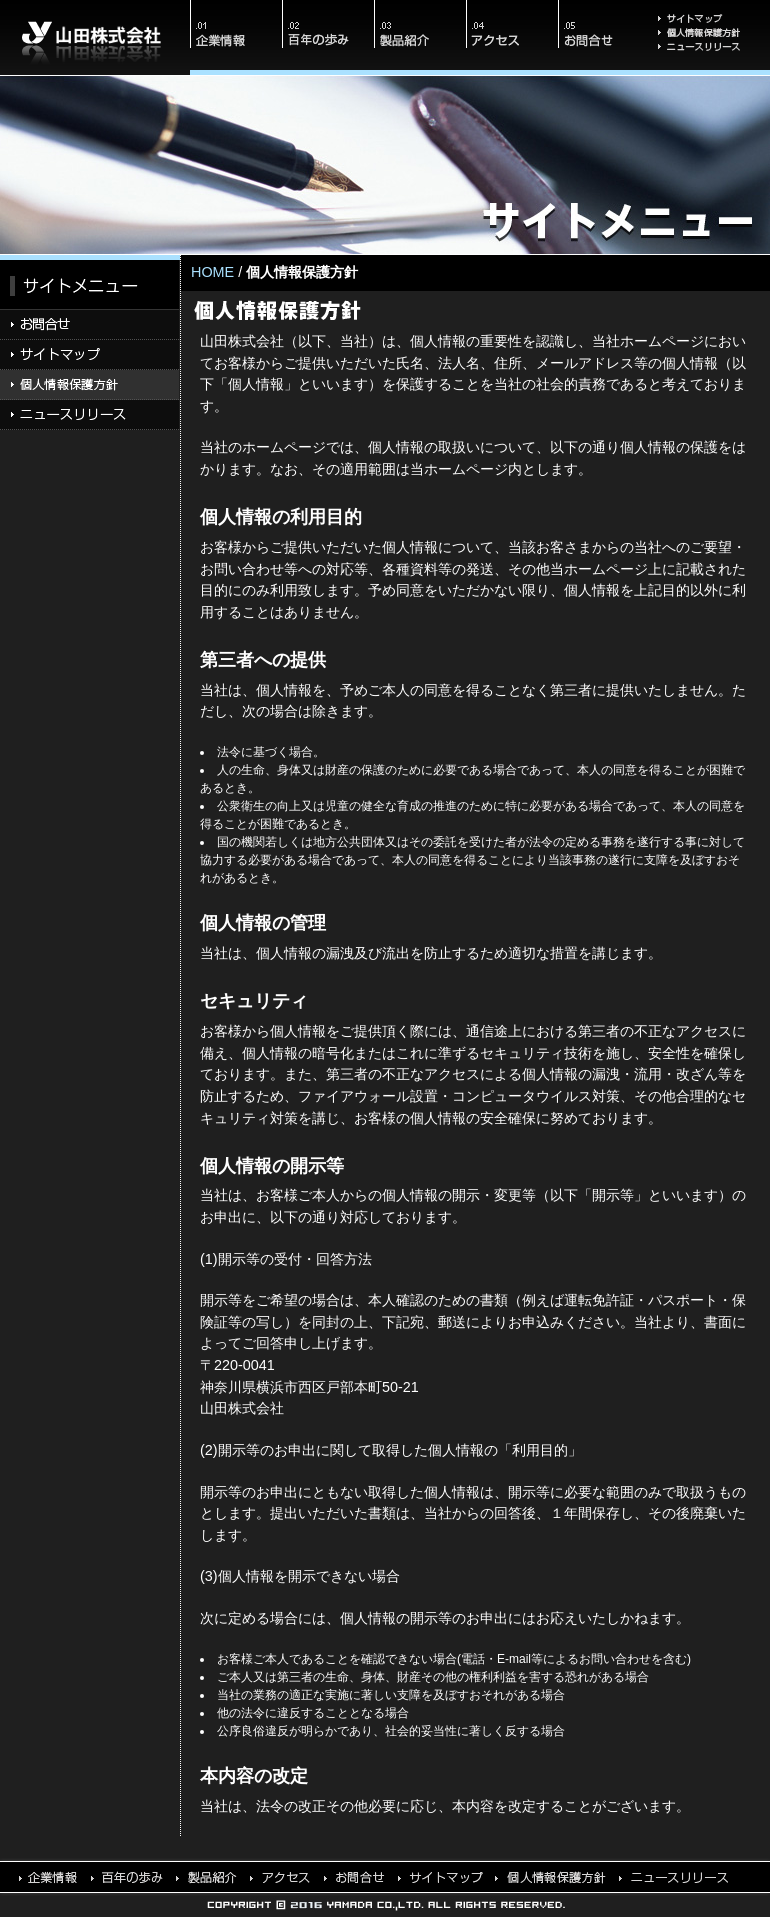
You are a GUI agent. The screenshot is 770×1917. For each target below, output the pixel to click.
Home (212, 272)
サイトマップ (710, 12)
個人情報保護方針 (710, 33)
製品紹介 (420, 37)
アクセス (512, 37)
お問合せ (604, 37)
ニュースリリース (710, 59)
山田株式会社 (95, 37)
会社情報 (236, 37)
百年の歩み (328, 37)
